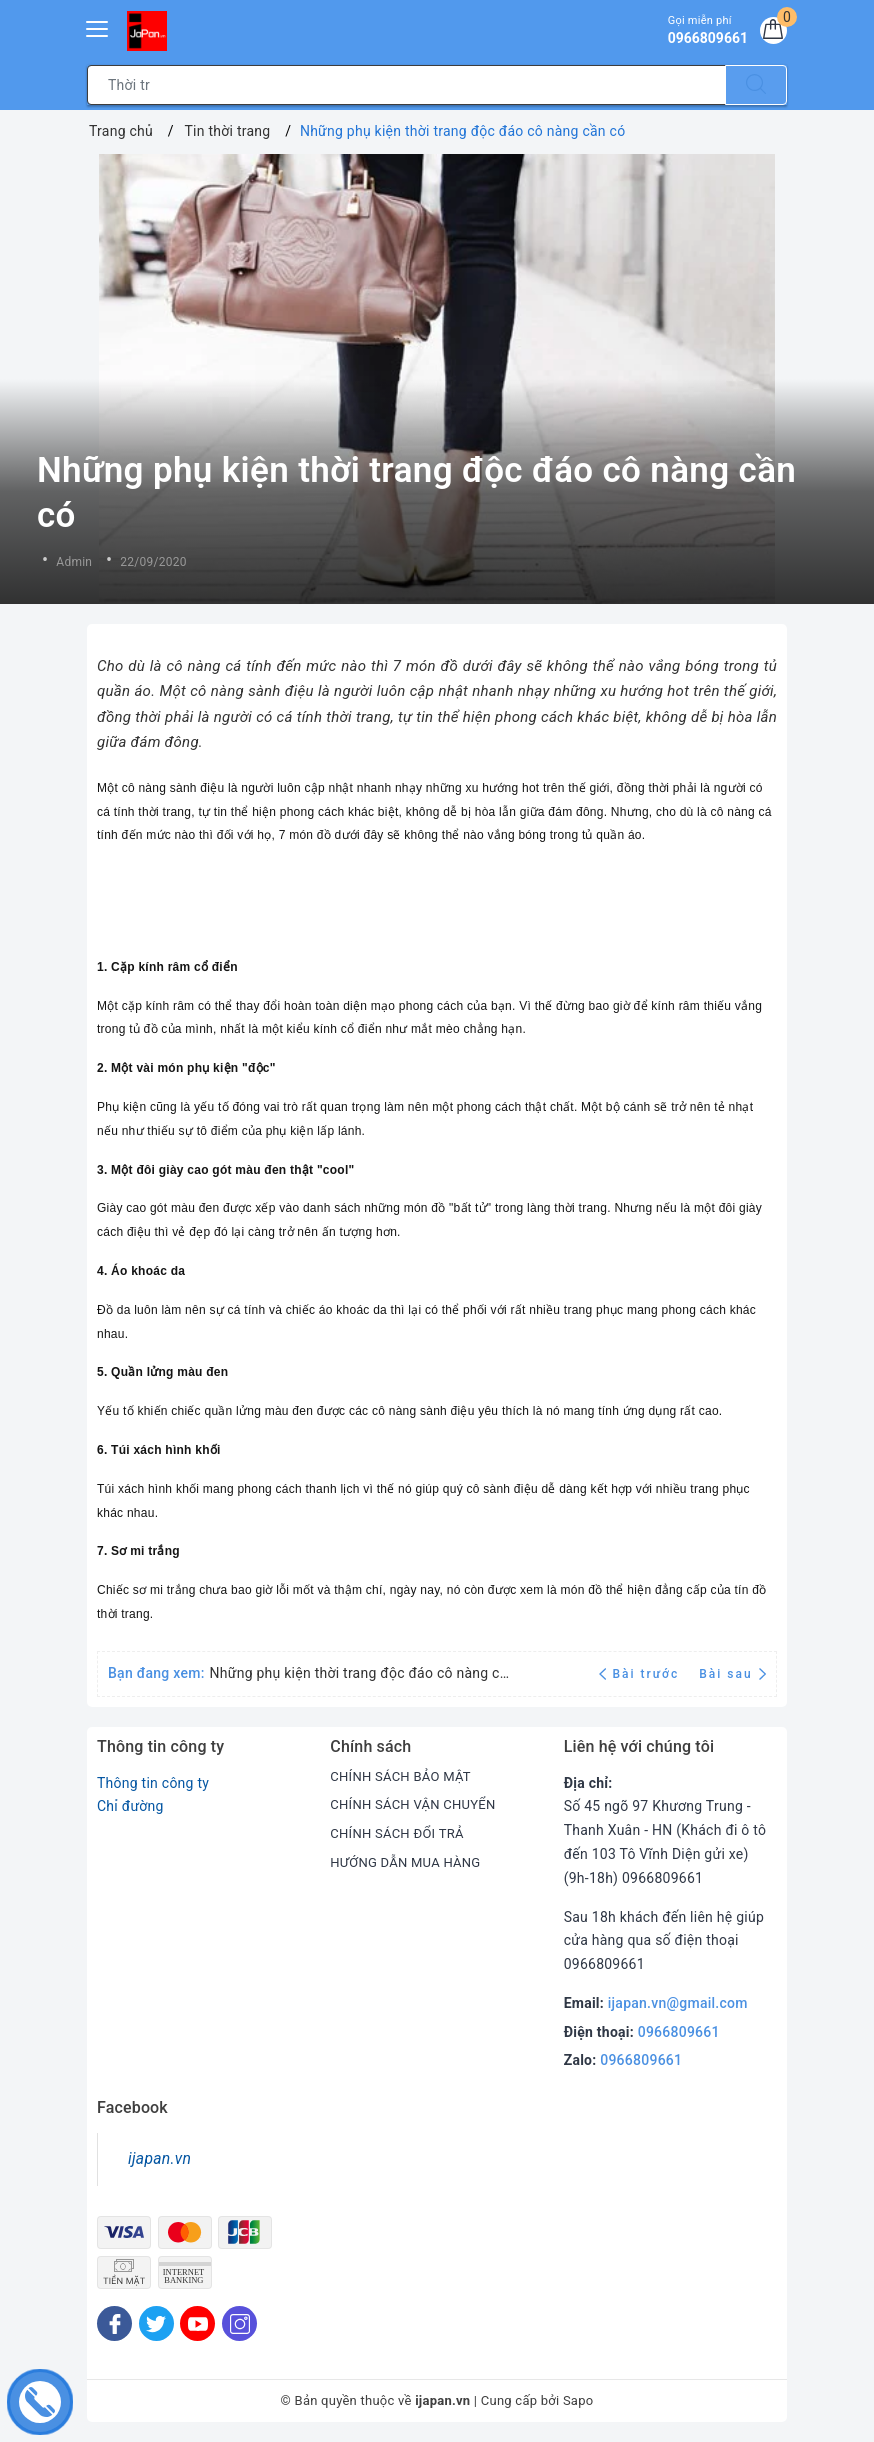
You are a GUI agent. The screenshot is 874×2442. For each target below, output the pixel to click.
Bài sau (732, 1674)
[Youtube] (197, 2323)
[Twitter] (156, 2323)
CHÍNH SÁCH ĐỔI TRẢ (401, 1833)
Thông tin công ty (153, 1783)
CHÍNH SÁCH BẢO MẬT (405, 1776)
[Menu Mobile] (98, 26)
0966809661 (679, 2032)
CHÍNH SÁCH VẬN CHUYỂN (418, 1804)
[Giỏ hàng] (770, 34)
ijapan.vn (159, 2158)
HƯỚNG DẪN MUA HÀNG (410, 1862)
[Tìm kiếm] (756, 85)
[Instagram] (239, 2323)
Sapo (578, 2400)
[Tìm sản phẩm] (406, 85)
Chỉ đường (130, 1806)
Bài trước (641, 1674)
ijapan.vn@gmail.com (678, 2003)
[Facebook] (114, 2323)
